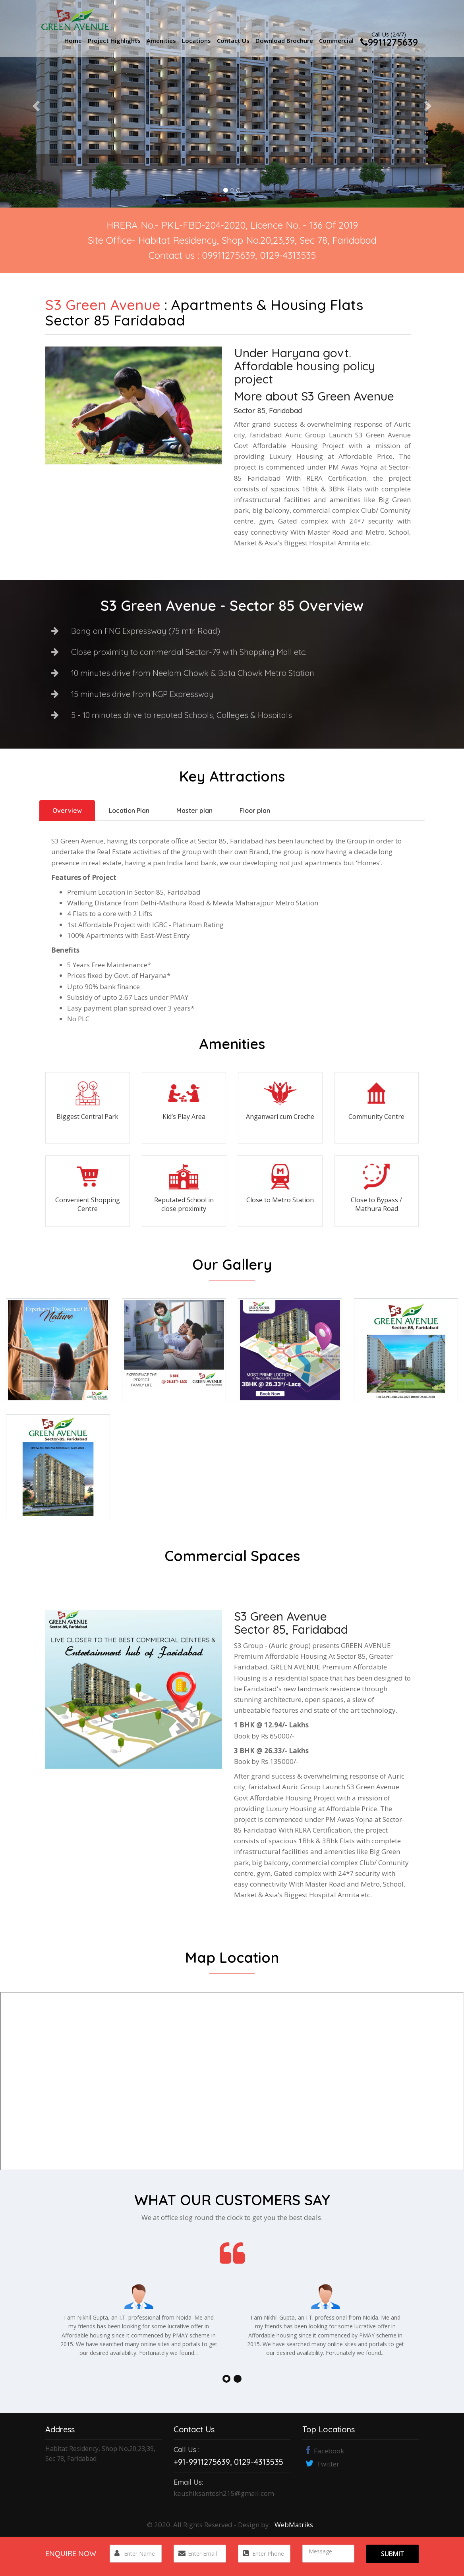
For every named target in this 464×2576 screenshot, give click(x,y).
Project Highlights (114, 40)
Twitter (320, 2463)
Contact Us (233, 40)
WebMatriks (294, 2524)
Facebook (323, 2450)
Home (73, 40)
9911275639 (389, 41)
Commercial (336, 40)
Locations (196, 40)
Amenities (161, 40)
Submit (392, 2553)
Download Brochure (284, 40)
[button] (35, 104)
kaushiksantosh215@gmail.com (224, 2493)
